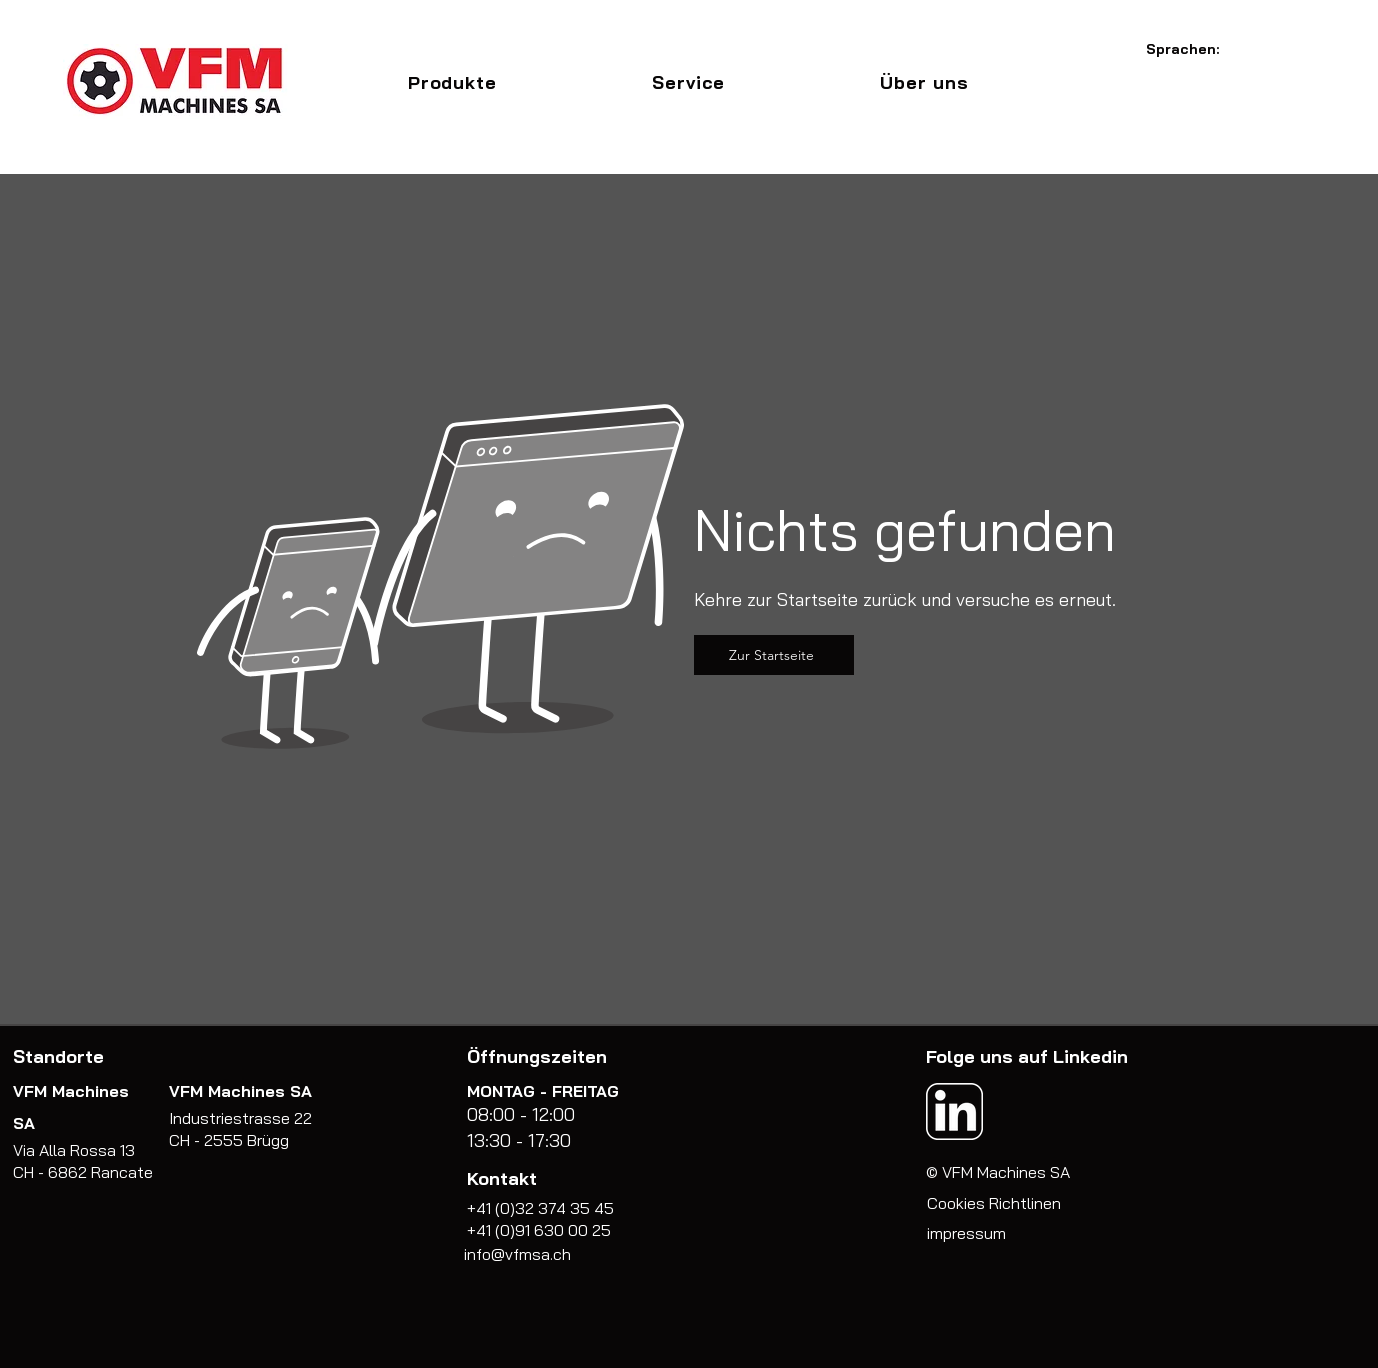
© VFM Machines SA (998, 1172)
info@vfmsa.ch (517, 1254)
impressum (966, 1233)
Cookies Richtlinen (994, 1203)
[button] (452, 82)
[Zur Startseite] (774, 655)
